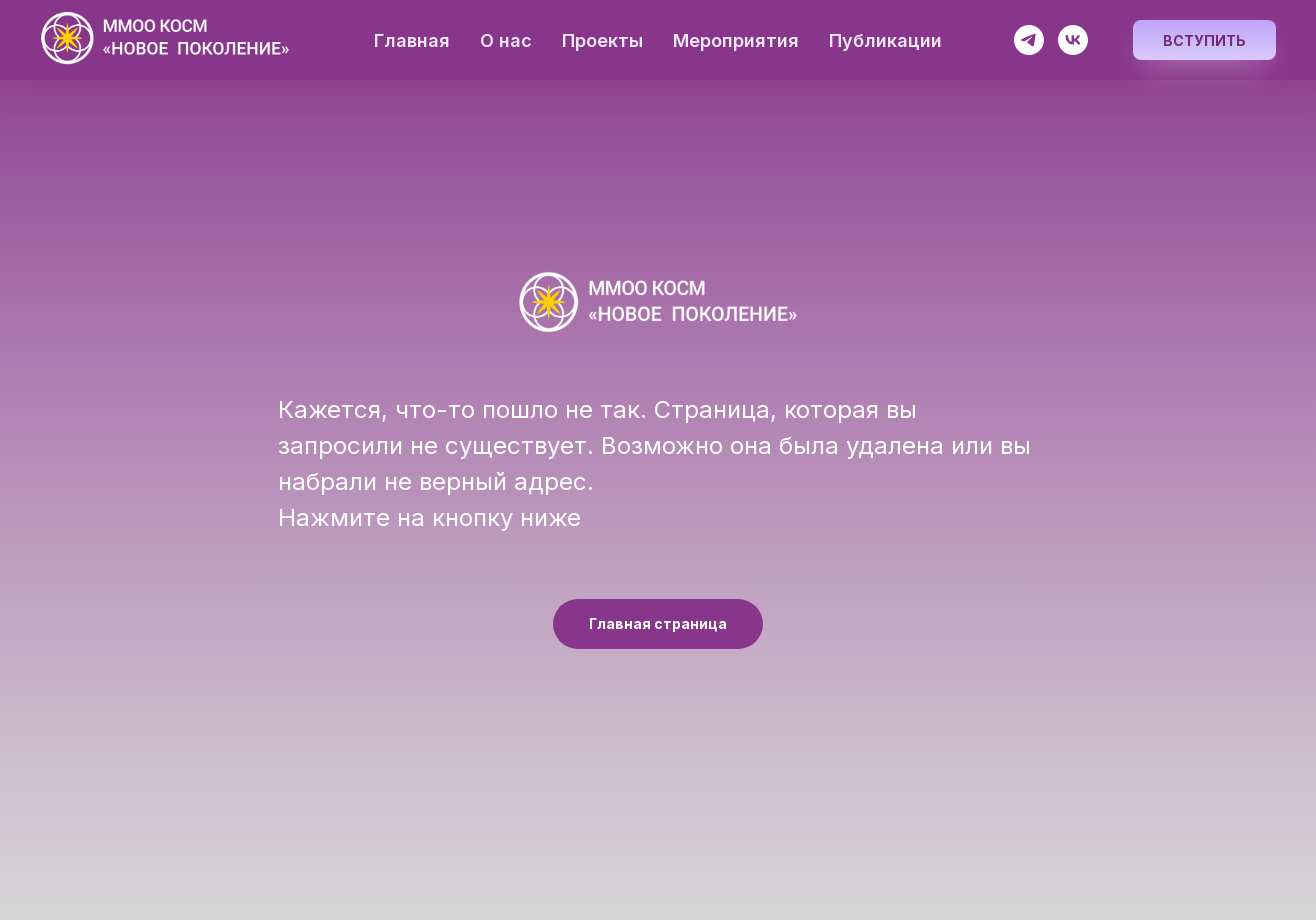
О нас (506, 40)
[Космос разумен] (1029, 40)
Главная (412, 40)
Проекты (602, 40)
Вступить (1204, 40)
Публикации (885, 40)
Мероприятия (736, 40)
